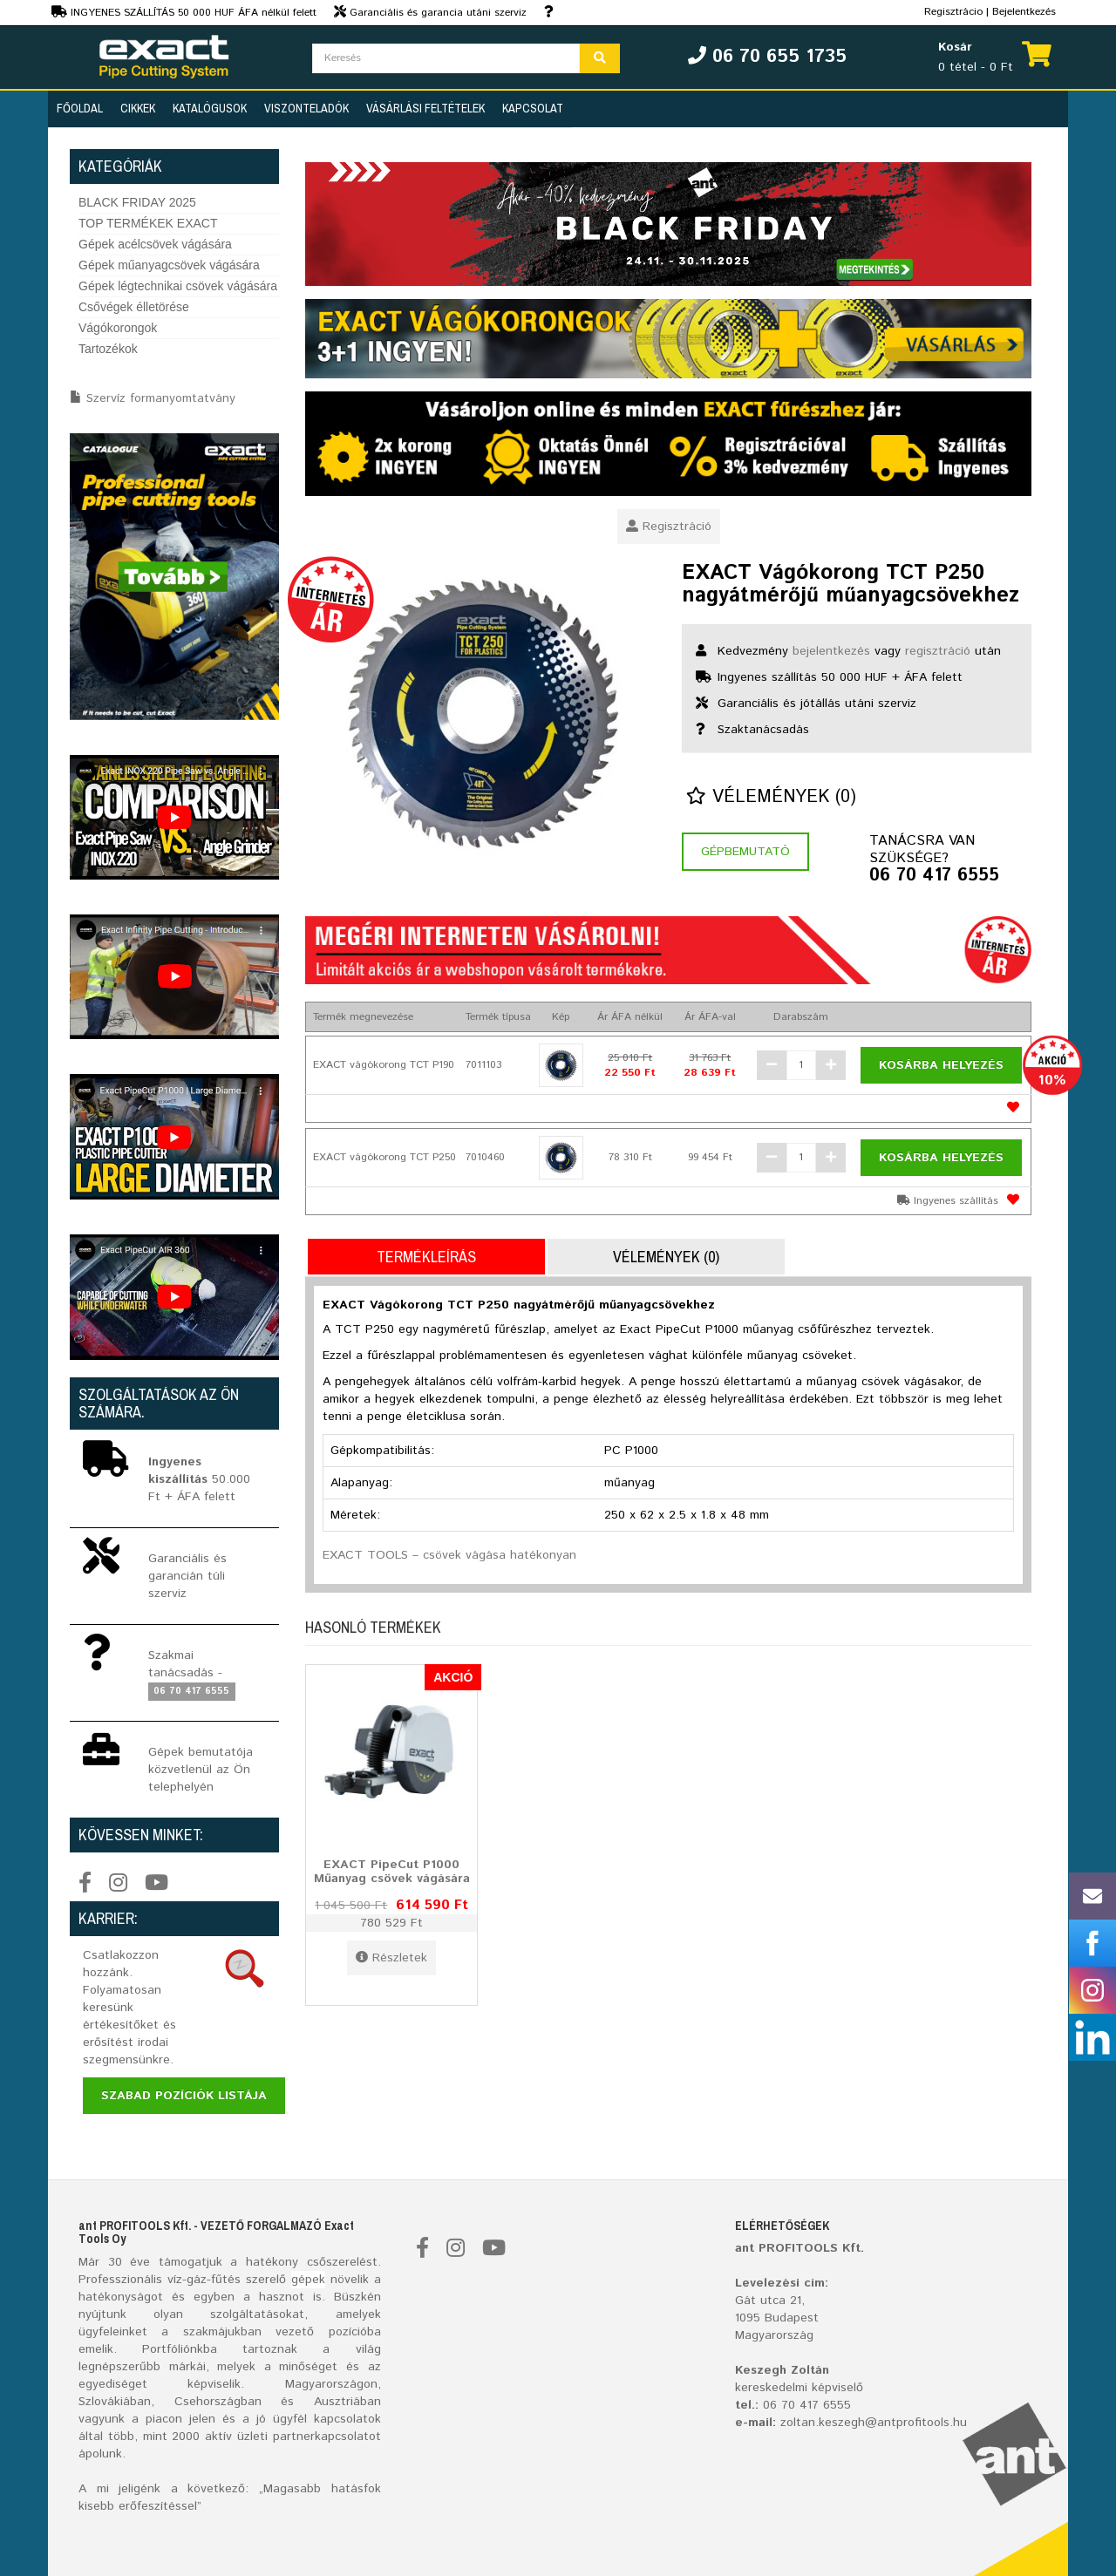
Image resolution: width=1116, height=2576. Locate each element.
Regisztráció (668, 526)
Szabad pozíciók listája (184, 2095)
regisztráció (937, 651)
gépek (308, 2279)
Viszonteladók (306, 108)
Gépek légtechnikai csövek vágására (177, 286)
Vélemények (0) (771, 797)
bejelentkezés (831, 651)
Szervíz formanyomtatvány (160, 398)
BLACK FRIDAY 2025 (137, 202)
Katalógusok (210, 108)
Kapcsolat (532, 108)
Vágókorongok (117, 328)
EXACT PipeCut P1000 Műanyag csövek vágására (392, 1871)
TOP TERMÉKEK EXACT (148, 223)
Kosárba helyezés (941, 1065)
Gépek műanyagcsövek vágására (169, 265)
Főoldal (80, 108)
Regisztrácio (953, 11)
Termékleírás (426, 1257)
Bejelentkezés (1024, 11)
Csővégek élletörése (133, 307)
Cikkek (137, 108)
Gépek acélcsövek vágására (155, 244)
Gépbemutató (745, 851)
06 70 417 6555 (934, 876)
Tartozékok (108, 349)
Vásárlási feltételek (425, 108)
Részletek (391, 1958)
